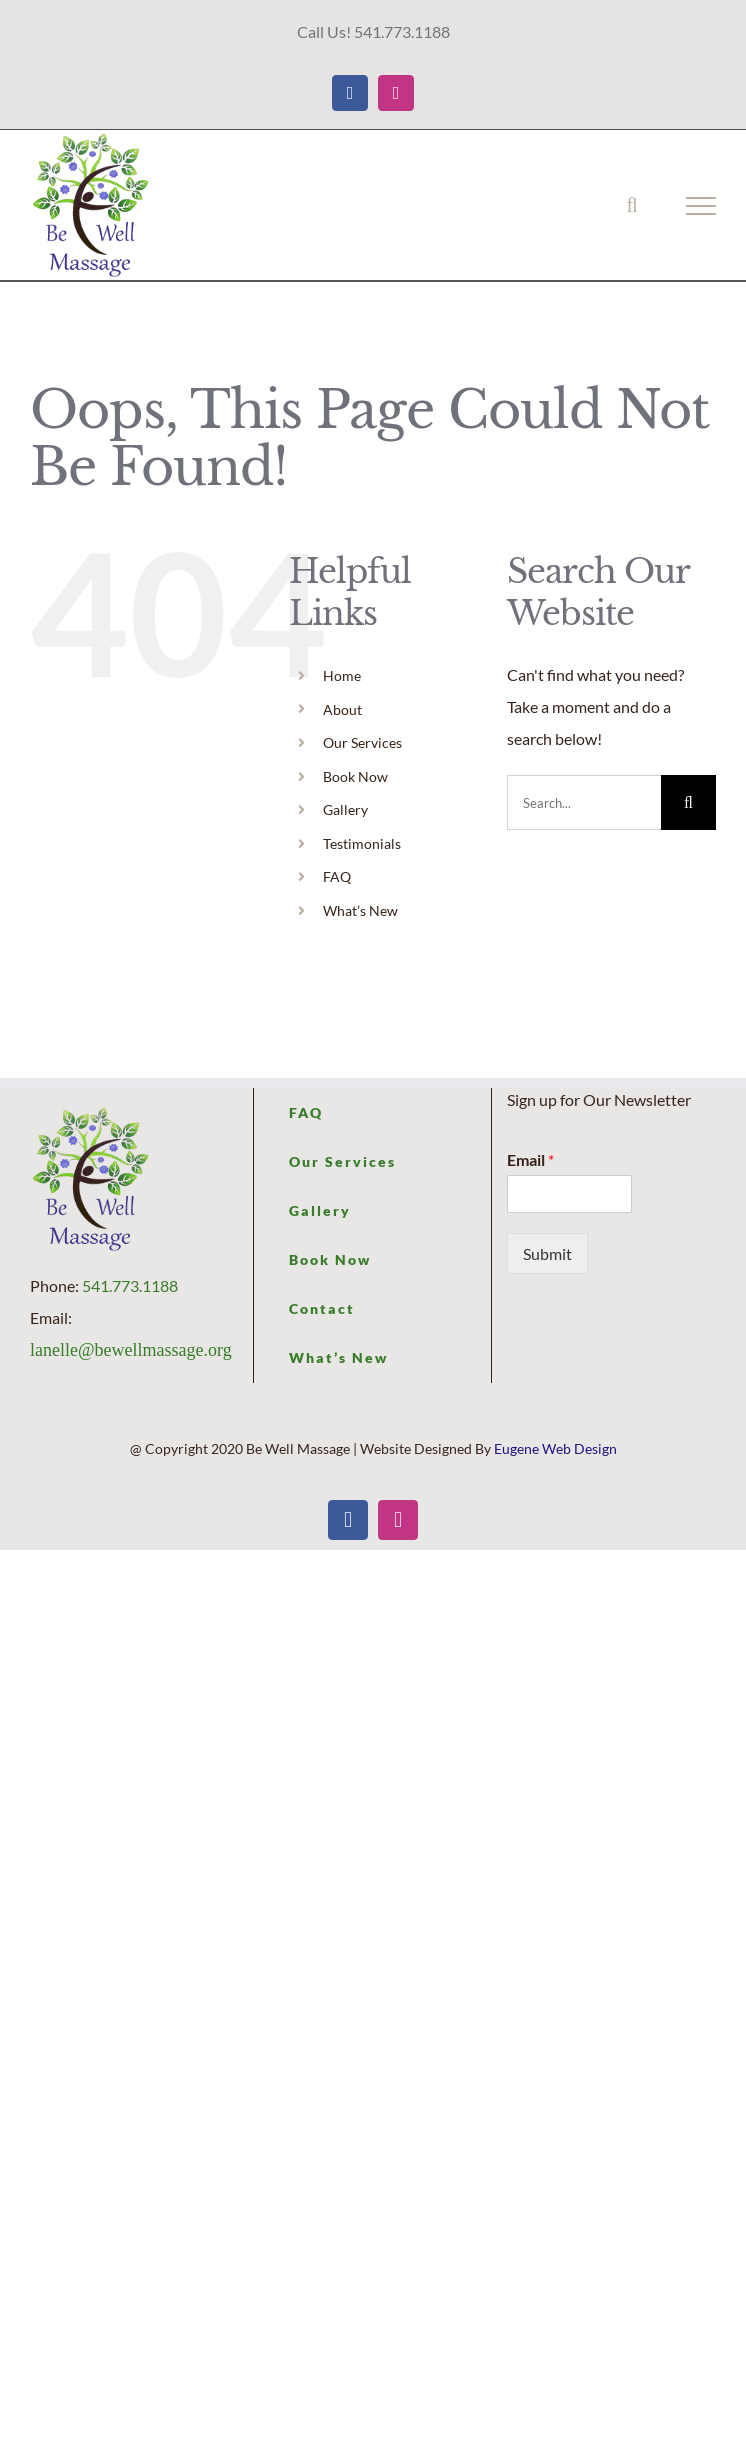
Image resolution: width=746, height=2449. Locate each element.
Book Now (355, 776)
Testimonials (362, 843)
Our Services (362, 742)
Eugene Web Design (555, 1448)
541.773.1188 (130, 1285)
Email (530, 1159)
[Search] (688, 802)
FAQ (337, 876)
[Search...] (584, 802)
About (342, 709)
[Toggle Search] (631, 205)
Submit (547, 1253)
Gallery (345, 809)
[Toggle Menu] (701, 206)
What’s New (360, 910)
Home (342, 675)
